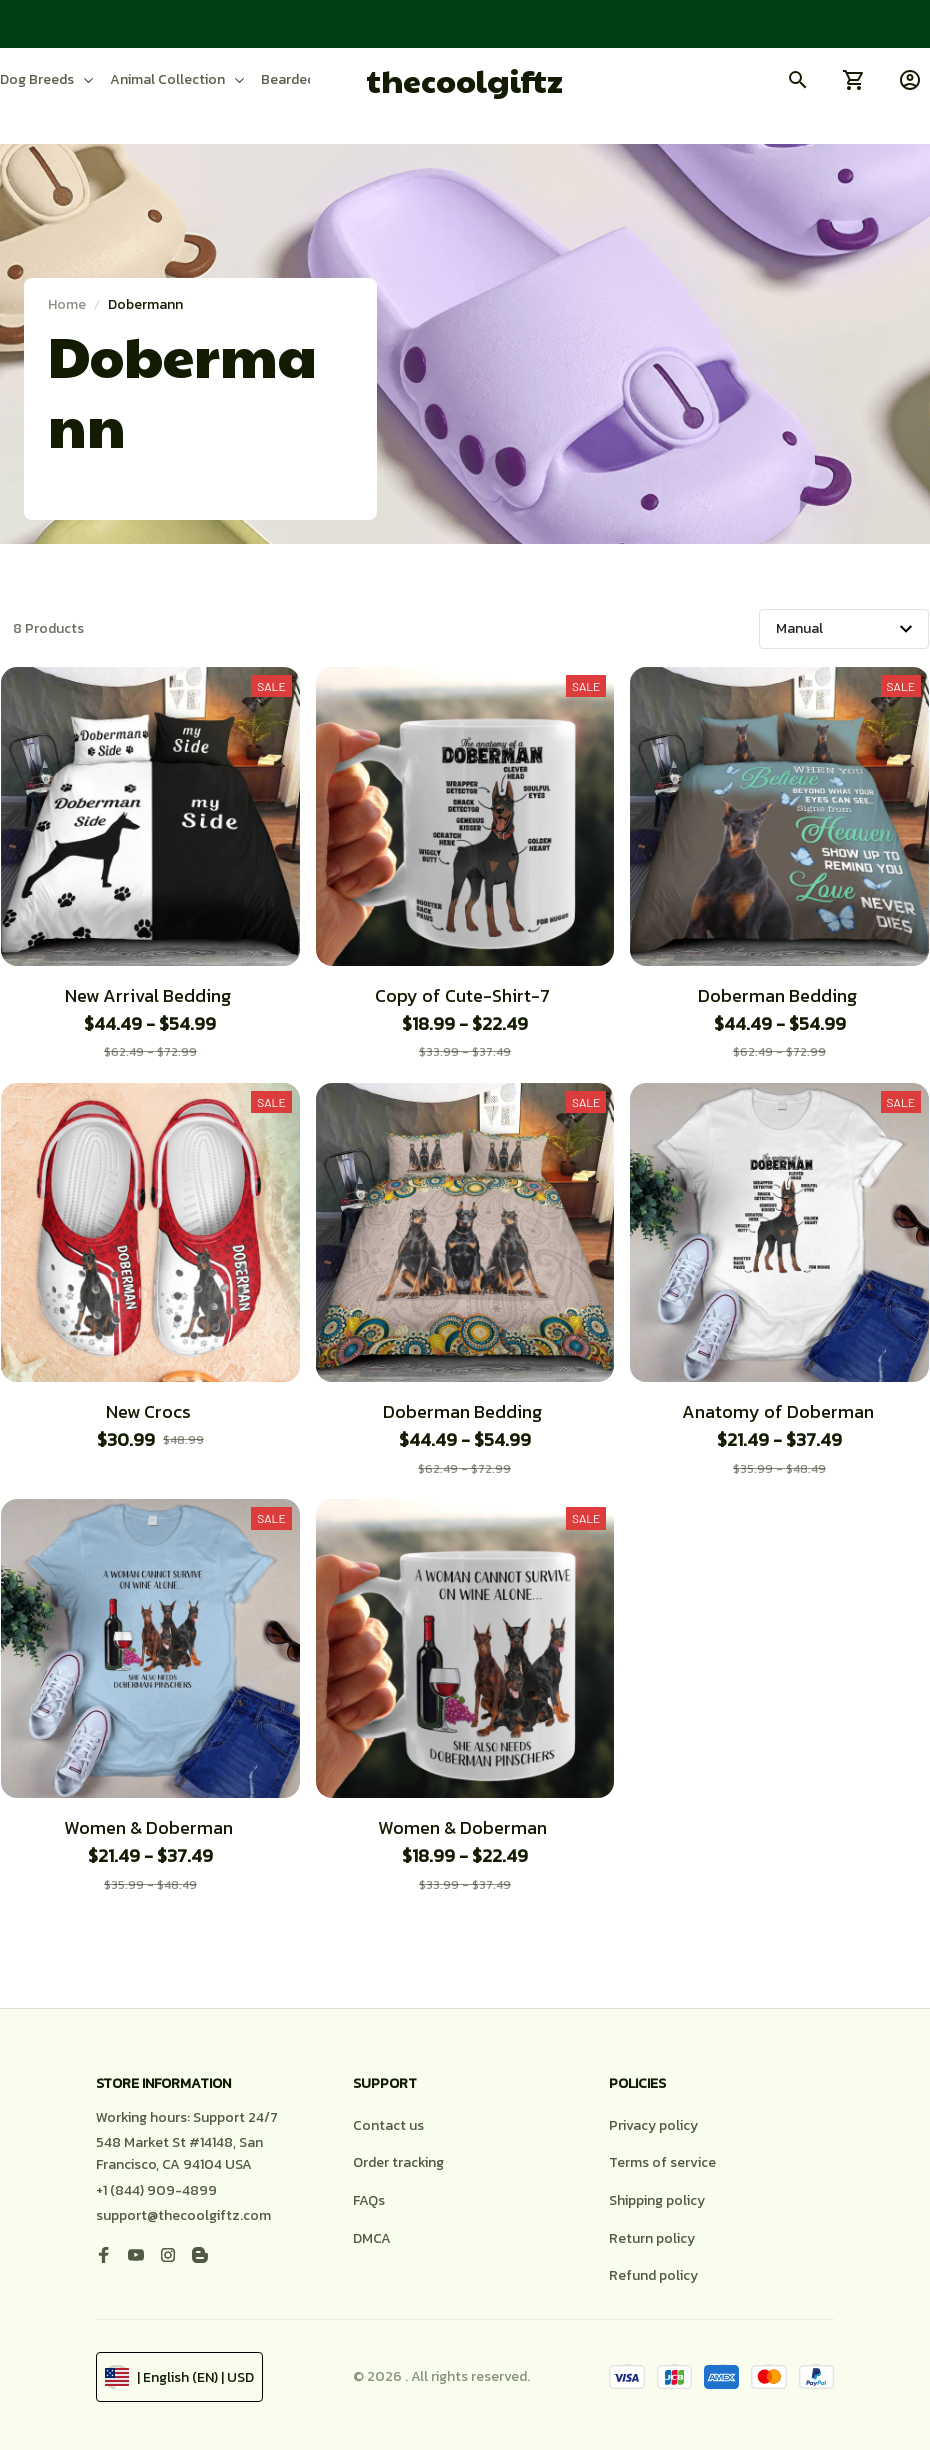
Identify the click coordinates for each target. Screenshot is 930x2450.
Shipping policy (657, 2200)
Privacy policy (653, 2125)
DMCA (372, 2238)
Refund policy (653, 2275)
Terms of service (662, 2162)
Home (67, 304)
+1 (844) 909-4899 (156, 2190)
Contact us (388, 2125)
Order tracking (398, 2162)
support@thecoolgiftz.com (183, 2215)
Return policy (652, 2238)
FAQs (369, 2200)
